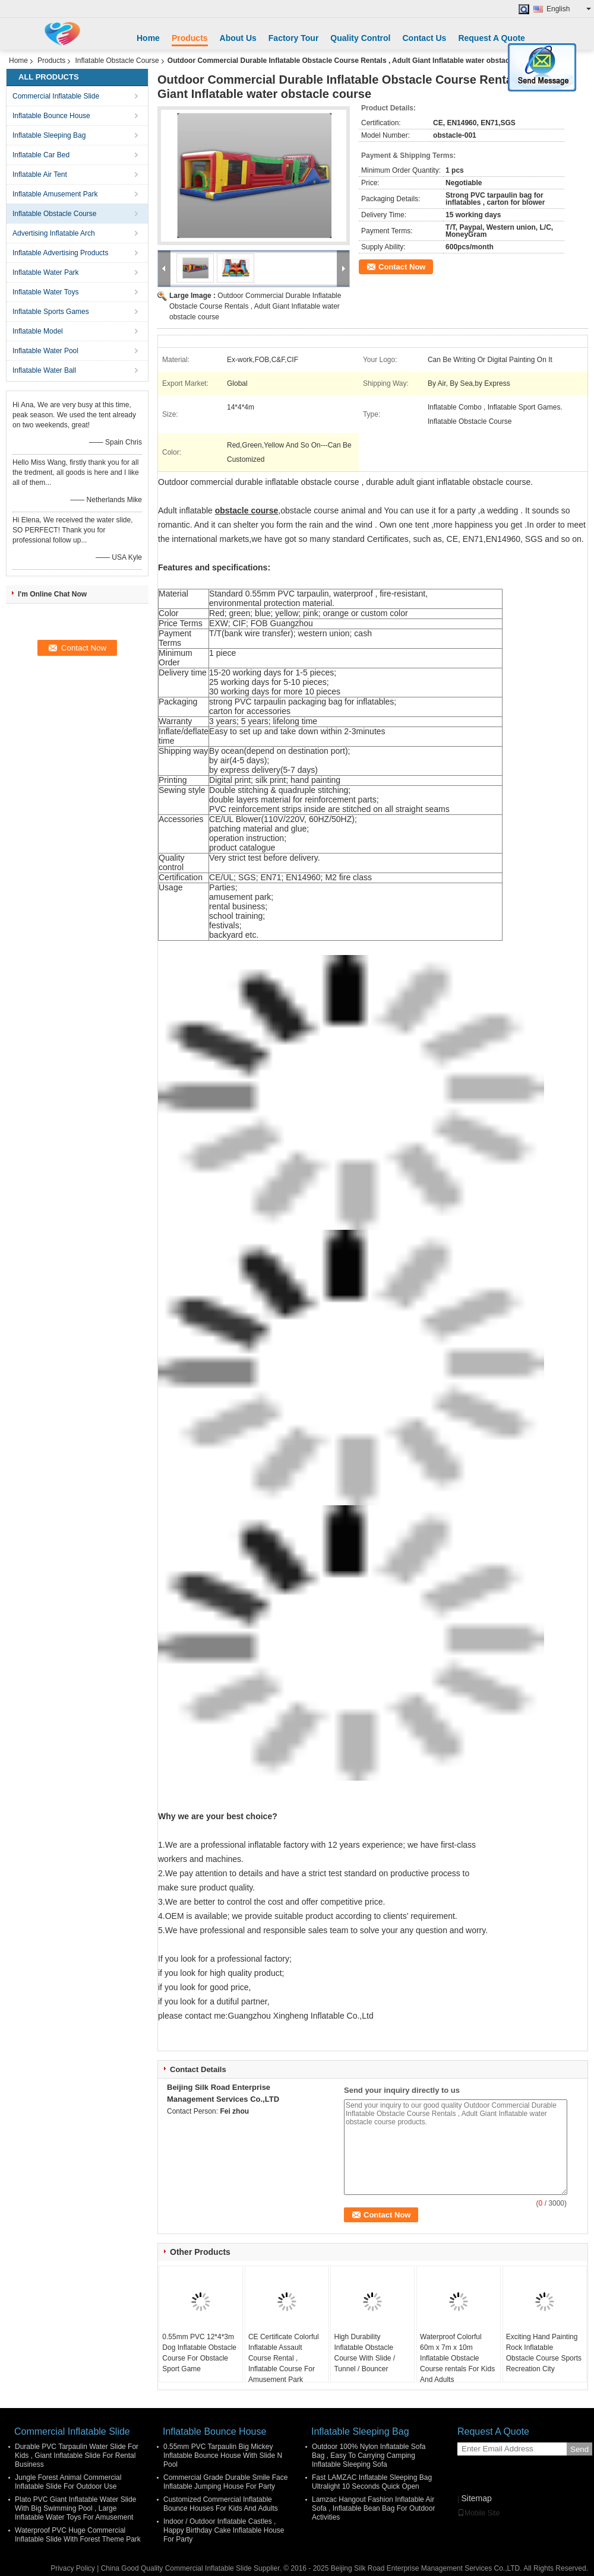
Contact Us (424, 38)
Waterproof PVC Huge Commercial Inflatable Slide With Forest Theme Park (78, 2534)
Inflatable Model (37, 331)
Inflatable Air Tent (39, 174)
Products (190, 38)
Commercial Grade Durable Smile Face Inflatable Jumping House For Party (225, 2482)
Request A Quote (491, 38)
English (568, 9)
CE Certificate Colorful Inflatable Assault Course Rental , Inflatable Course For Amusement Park (283, 2358)
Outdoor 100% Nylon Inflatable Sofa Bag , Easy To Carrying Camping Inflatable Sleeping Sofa (368, 2455)
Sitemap (476, 2498)
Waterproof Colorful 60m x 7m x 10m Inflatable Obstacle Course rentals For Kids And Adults (457, 2358)
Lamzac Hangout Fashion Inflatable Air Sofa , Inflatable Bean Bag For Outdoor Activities (373, 2508)
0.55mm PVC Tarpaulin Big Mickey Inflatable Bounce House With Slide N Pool (222, 2455)
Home (148, 38)
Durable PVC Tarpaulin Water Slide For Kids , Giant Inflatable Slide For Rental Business (76, 2455)
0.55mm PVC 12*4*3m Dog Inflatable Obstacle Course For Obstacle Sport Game (199, 2353)
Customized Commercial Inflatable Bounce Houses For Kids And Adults (220, 2503)
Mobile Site (478, 2513)
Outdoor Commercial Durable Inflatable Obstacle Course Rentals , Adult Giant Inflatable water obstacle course (255, 306)
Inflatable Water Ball (44, 370)
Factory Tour (293, 38)
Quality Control (360, 38)
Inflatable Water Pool (45, 351)
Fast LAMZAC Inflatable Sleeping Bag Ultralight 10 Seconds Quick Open (372, 2482)
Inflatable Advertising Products (60, 253)
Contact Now (401, 266)
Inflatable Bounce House (51, 116)
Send (579, 2449)
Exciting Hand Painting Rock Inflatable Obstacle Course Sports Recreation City (544, 2353)
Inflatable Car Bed (40, 155)
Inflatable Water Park (45, 272)
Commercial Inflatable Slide (55, 96)
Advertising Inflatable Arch (53, 233)
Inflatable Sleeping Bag (49, 135)
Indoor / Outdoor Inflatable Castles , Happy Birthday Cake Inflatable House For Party (223, 2530)
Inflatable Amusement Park (54, 194)
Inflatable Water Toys (45, 292)
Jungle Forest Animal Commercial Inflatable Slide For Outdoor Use (68, 2482)
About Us (238, 38)
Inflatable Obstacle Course (117, 60)
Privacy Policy (72, 2568)
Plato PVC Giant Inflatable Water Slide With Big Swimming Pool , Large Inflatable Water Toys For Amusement (75, 2508)
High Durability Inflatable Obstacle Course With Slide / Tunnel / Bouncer (364, 2353)
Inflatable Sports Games (50, 311)
